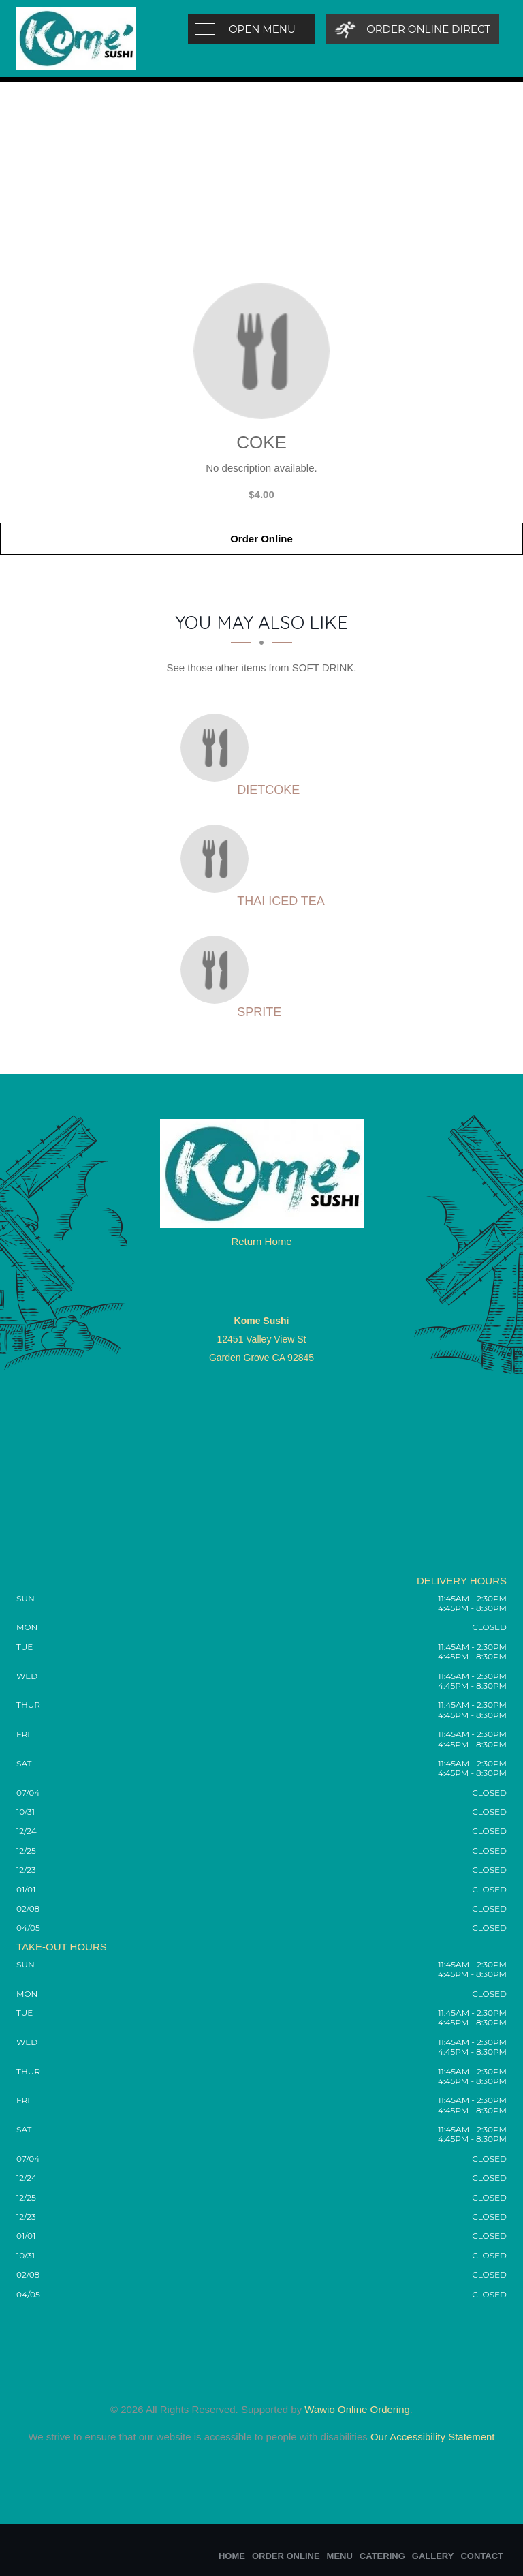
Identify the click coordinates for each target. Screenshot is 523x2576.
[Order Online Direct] (412, 29)
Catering (382, 2556)
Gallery (433, 2556)
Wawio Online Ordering (357, 2409)
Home (232, 2556)
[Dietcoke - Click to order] (217, 748)
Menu (340, 2556)
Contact (481, 2556)
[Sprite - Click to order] (217, 970)
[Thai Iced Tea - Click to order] (217, 859)
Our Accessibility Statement (431, 2436)
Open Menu (262, 28)
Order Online (261, 539)
